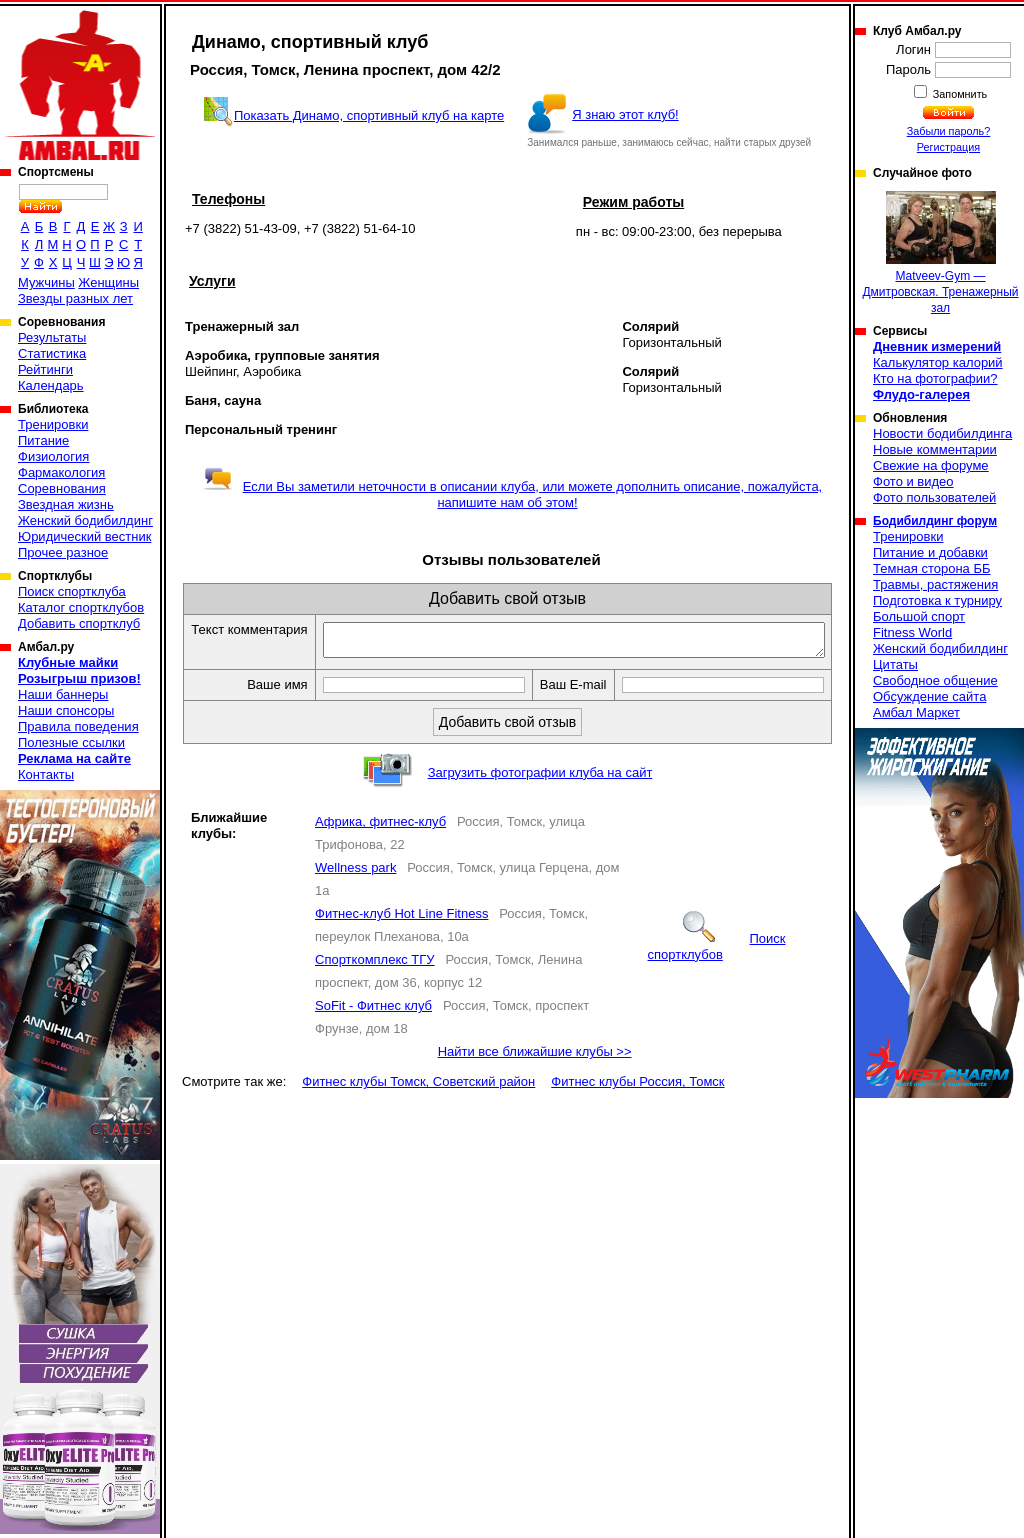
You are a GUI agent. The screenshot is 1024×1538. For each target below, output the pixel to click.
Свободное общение (935, 680)
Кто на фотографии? (935, 378)
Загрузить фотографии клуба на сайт (540, 794)
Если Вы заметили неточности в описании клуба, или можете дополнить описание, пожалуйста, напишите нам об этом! (512, 494)
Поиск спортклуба (72, 591)
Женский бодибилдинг (85, 520)
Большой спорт (919, 616)
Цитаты (895, 664)
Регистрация (948, 147)
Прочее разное (63, 552)
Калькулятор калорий (938, 362)
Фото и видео (913, 481)
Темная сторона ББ (932, 568)
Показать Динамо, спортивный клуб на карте (369, 115)
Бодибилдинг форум (935, 521)
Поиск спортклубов (717, 968)
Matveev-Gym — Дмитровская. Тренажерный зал (940, 253)
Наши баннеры (63, 694)
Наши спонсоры (66, 710)
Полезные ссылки (71, 742)
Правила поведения (78, 726)
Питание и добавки (930, 552)
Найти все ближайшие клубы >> (535, 1073)
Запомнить (959, 94)
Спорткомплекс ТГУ (375, 981)
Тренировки (53, 424)
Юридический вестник (84, 536)
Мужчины (46, 282)
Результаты (52, 337)
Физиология (53, 456)
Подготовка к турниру (937, 600)
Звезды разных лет (75, 298)
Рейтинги (45, 369)
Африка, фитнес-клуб (380, 843)
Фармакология (61, 472)
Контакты (46, 774)
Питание (43, 440)
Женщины (108, 282)
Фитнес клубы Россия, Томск (637, 1103)
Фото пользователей (934, 497)
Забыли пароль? (949, 131)
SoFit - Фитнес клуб (373, 1027)
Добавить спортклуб (79, 623)
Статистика (52, 353)
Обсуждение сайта (929, 696)
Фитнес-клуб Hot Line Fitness (401, 935)
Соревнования (62, 488)
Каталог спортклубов (81, 607)
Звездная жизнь (66, 504)
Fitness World (912, 632)
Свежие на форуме (931, 465)
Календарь (51, 385)
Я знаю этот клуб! (625, 114)
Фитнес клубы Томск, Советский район (418, 1103)
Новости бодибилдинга (942, 433)
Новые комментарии (935, 449)
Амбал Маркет (916, 712)
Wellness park (355, 889)
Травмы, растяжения (935, 584)
